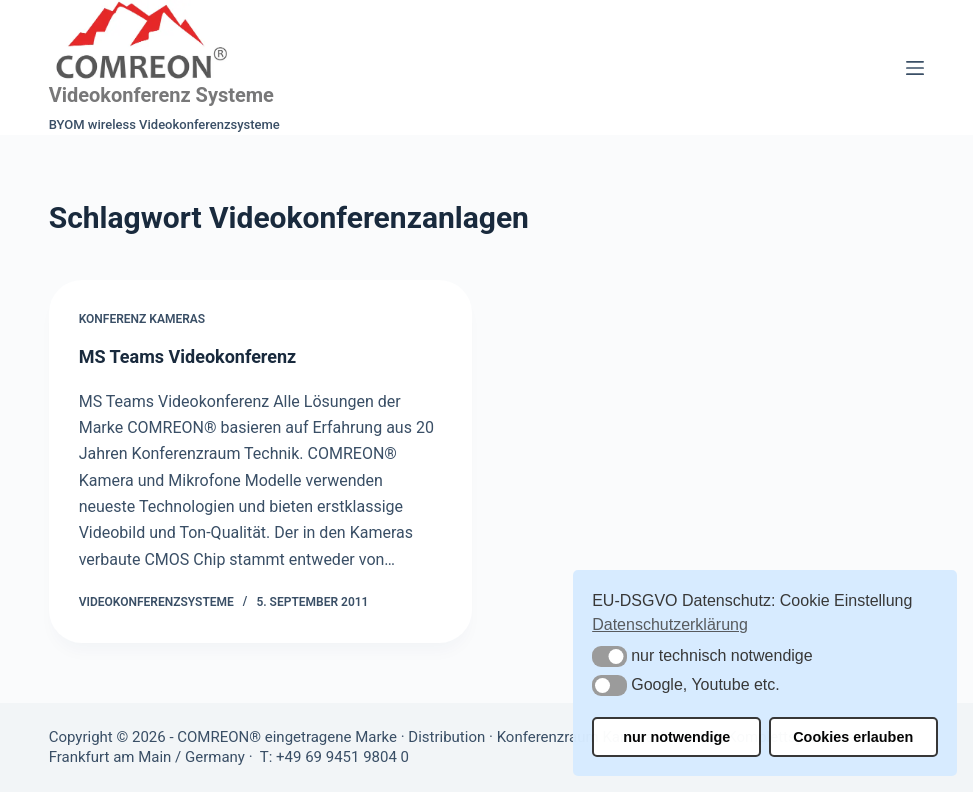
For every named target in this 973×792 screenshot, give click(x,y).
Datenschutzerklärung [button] (670, 624)
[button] (609, 656)
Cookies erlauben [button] (853, 737)
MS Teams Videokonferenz (188, 356)
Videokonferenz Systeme (161, 95)
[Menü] (915, 68)
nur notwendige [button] (676, 737)
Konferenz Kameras (142, 319)
